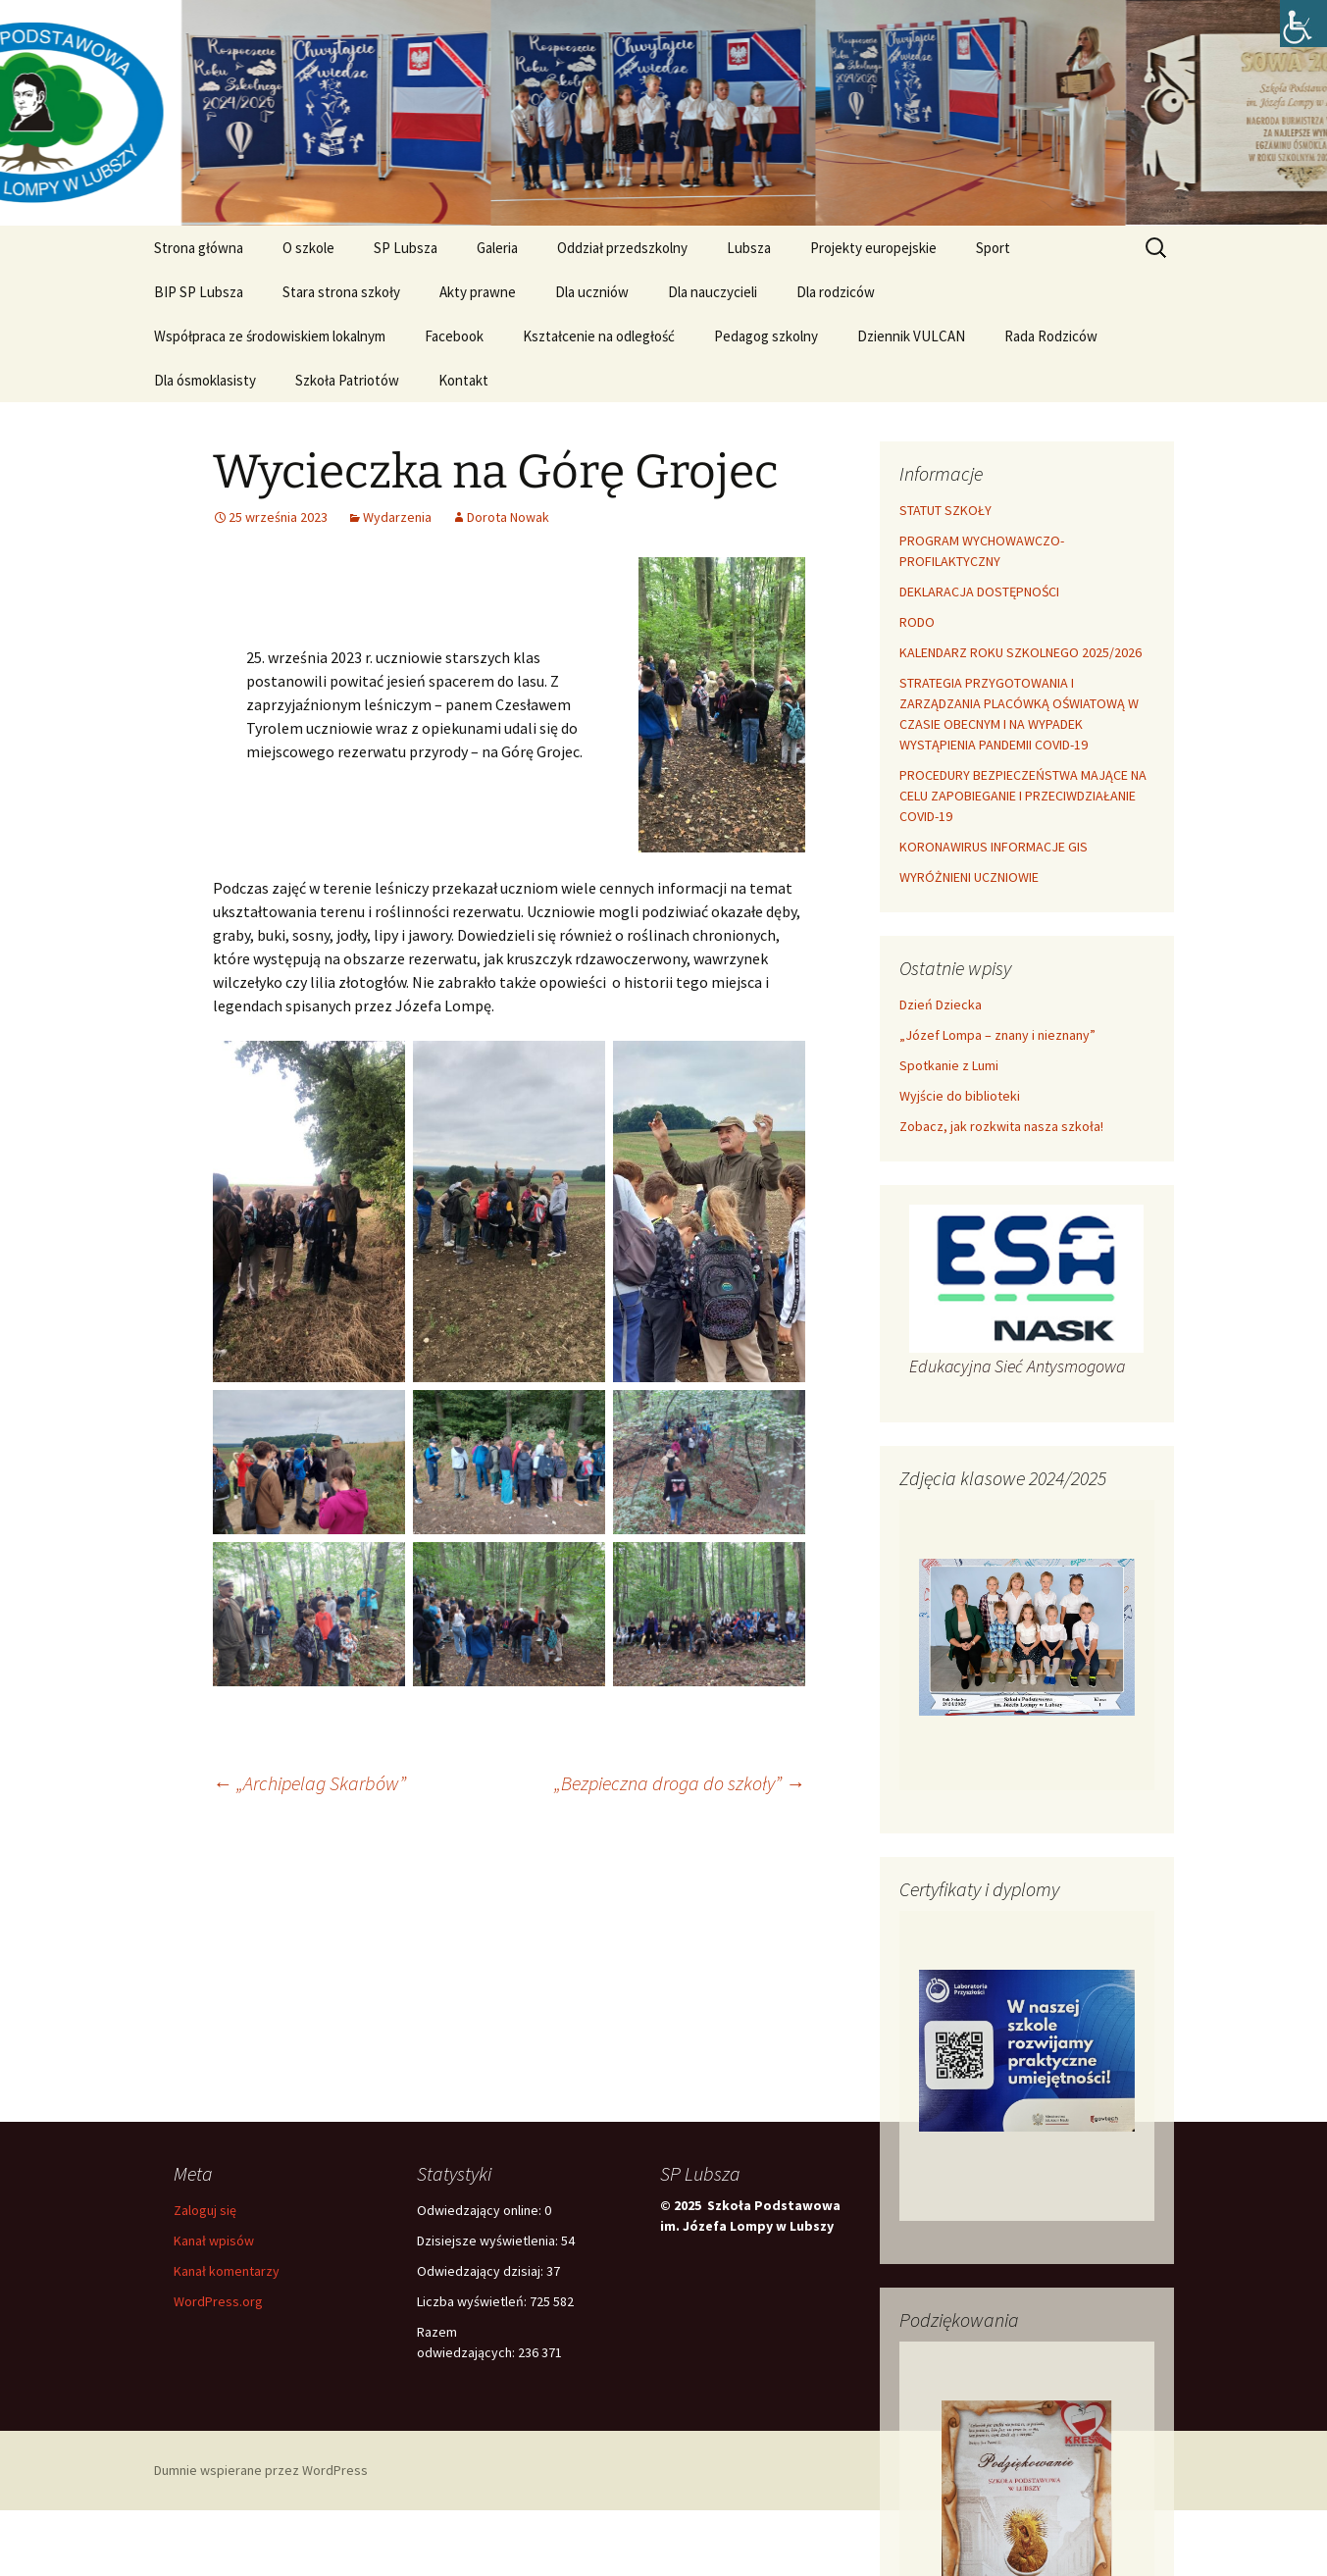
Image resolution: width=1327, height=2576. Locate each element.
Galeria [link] (497, 247)
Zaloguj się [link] (205, 2210)
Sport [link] (993, 247)
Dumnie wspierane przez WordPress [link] (261, 2470)
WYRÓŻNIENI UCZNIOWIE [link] (969, 877)
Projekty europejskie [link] (873, 247)
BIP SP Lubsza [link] (198, 292)
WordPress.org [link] (218, 2301)
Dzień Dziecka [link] (940, 1004)
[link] (1303, 23)
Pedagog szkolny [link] (766, 336)
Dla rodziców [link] (835, 292)
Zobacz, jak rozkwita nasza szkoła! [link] (1001, 1126)
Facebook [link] (454, 336)
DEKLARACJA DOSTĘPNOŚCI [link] (979, 591)
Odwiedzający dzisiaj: (481, 2271)
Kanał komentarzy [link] (227, 2271)
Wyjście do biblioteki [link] (959, 1096)
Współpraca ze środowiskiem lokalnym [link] (269, 336)
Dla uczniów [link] (592, 292)
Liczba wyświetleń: (473, 2301)
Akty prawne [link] (477, 292)
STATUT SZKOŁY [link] (945, 510)
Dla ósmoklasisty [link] (205, 380)
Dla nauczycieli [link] (712, 292)
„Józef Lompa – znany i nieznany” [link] (997, 1035)
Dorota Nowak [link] (508, 517)
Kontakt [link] (463, 380)
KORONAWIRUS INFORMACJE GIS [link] (993, 846)
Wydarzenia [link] (397, 517)
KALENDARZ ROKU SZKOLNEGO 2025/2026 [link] (1020, 652)
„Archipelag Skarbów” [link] (309, 1783)
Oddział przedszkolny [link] (622, 247)
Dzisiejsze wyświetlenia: (489, 2240)
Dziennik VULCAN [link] (911, 336)
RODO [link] (917, 622)
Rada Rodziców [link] (1050, 336)
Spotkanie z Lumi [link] (948, 1065)
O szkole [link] (308, 247)
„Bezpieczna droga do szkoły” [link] (679, 1783)
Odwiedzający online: (480, 2210)
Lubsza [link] (749, 247)
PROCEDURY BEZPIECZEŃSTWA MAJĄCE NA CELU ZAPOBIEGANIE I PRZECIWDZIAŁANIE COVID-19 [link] (1023, 795)
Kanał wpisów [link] (214, 2240)
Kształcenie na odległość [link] (599, 336)
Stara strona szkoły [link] (341, 292)
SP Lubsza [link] (405, 247)
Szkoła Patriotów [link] (347, 380)
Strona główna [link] (198, 247)
